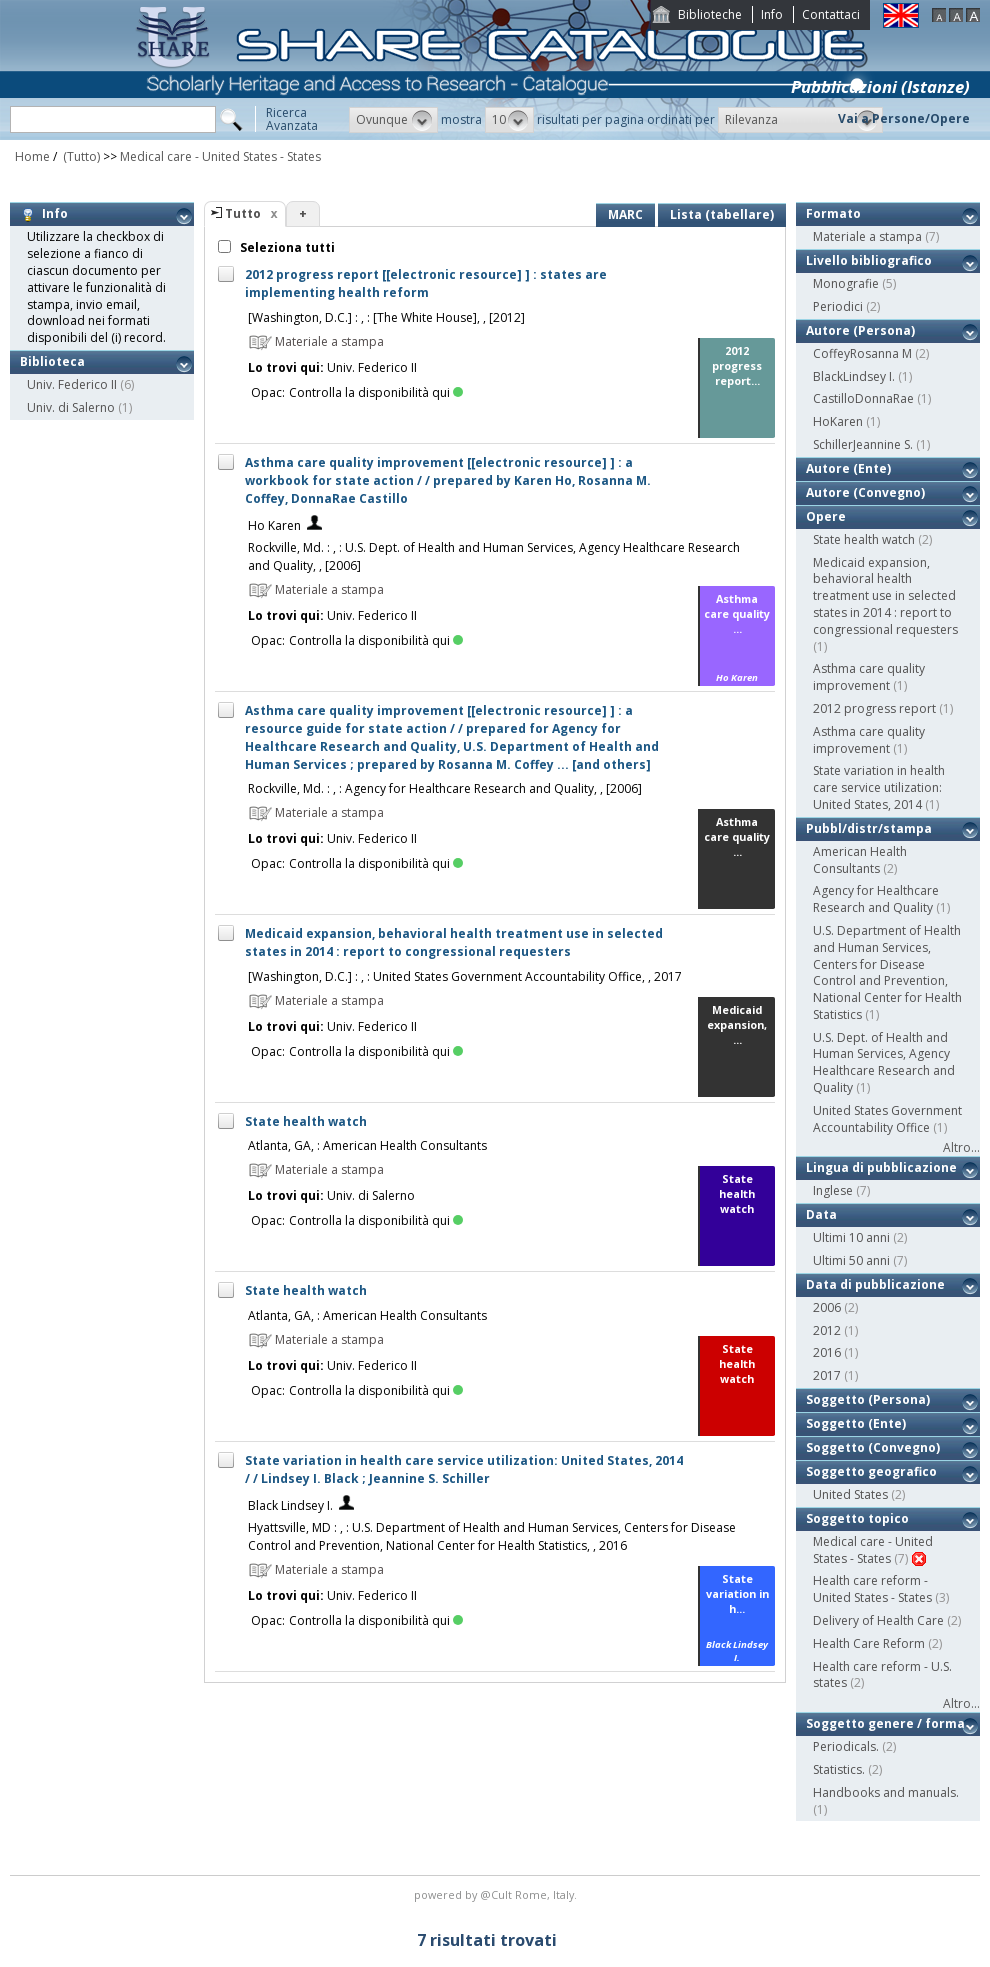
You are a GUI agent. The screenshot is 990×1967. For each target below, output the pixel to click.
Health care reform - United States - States (872, 1589)
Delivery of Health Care (878, 1620)
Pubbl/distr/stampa (869, 828)
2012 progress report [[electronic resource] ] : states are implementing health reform (426, 283)
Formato (833, 213)
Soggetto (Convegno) (873, 1447)
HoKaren (838, 421)
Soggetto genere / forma (885, 1723)
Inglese (833, 1190)
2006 (827, 1307)
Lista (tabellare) (722, 214)
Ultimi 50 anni (851, 1260)
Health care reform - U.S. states (882, 1675)
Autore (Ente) (848, 468)
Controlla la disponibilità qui (376, 392)
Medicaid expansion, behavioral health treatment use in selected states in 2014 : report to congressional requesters (454, 942)
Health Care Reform (869, 1643)
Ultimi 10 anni (851, 1237)
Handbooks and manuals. (886, 1792)
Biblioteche (710, 14)
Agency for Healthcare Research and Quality (876, 899)
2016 (827, 1352)
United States (850, 1494)
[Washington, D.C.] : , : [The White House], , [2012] (386, 317)
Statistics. (839, 1769)
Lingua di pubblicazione (881, 1167)
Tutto (243, 213)
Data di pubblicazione (875, 1284)
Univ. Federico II (72, 384)
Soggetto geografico (871, 1471)
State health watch (306, 1121)
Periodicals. (846, 1746)
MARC (625, 214)
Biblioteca (52, 361)
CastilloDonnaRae (863, 398)
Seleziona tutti (286, 247)
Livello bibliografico (869, 260)
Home (32, 156)
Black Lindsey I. (290, 1505)
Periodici (838, 306)
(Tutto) (80, 156)
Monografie (846, 283)
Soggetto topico (857, 1518)
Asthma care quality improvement (869, 677)
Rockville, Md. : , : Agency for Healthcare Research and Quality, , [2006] (445, 788)
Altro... (961, 1147)
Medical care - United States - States (220, 156)
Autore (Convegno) (865, 492)
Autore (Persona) (860, 330)
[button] (393, 120)
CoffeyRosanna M (862, 353)
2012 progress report (874, 708)
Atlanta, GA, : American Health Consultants (367, 1145)
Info (772, 14)
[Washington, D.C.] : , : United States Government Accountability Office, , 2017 (465, 976)
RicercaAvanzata (292, 119)
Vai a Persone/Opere (904, 118)
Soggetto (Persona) (868, 1399)
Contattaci (831, 14)
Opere (826, 516)
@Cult (497, 1894)
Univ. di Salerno (71, 407)
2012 (827, 1330)
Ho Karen (274, 525)
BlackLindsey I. (854, 376)
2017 (827, 1375)
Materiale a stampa (867, 236)
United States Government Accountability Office (887, 1119)
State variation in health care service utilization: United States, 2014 (879, 787)
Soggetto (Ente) (856, 1423)
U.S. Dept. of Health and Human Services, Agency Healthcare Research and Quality (884, 1062)
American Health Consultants (860, 860)
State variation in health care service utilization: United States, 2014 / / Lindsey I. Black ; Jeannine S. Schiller (464, 1469)
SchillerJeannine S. (863, 444)
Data (821, 1214)
